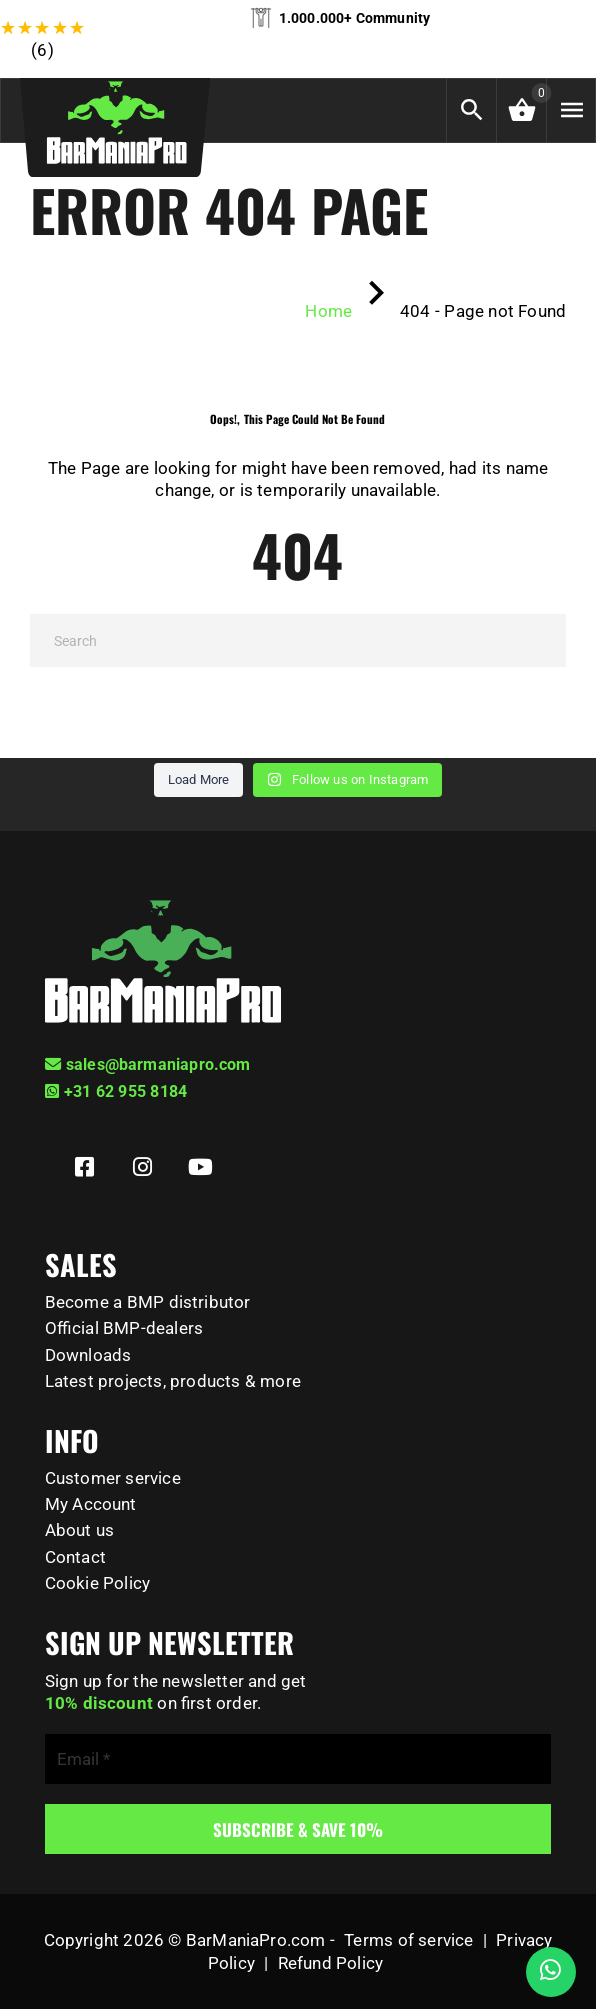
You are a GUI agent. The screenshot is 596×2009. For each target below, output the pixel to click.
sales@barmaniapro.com (148, 1064)
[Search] (298, 640)
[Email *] (298, 1759)
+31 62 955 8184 (116, 1091)
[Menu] (571, 110)
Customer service (113, 1478)
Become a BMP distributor (148, 1302)
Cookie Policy (97, 1583)
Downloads (88, 1355)
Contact (75, 1557)
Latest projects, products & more (173, 1381)
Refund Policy (330, 1963)
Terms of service (408, 1940)
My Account (91, 1504)
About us (80, 1530)
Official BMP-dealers (124, 1328)
